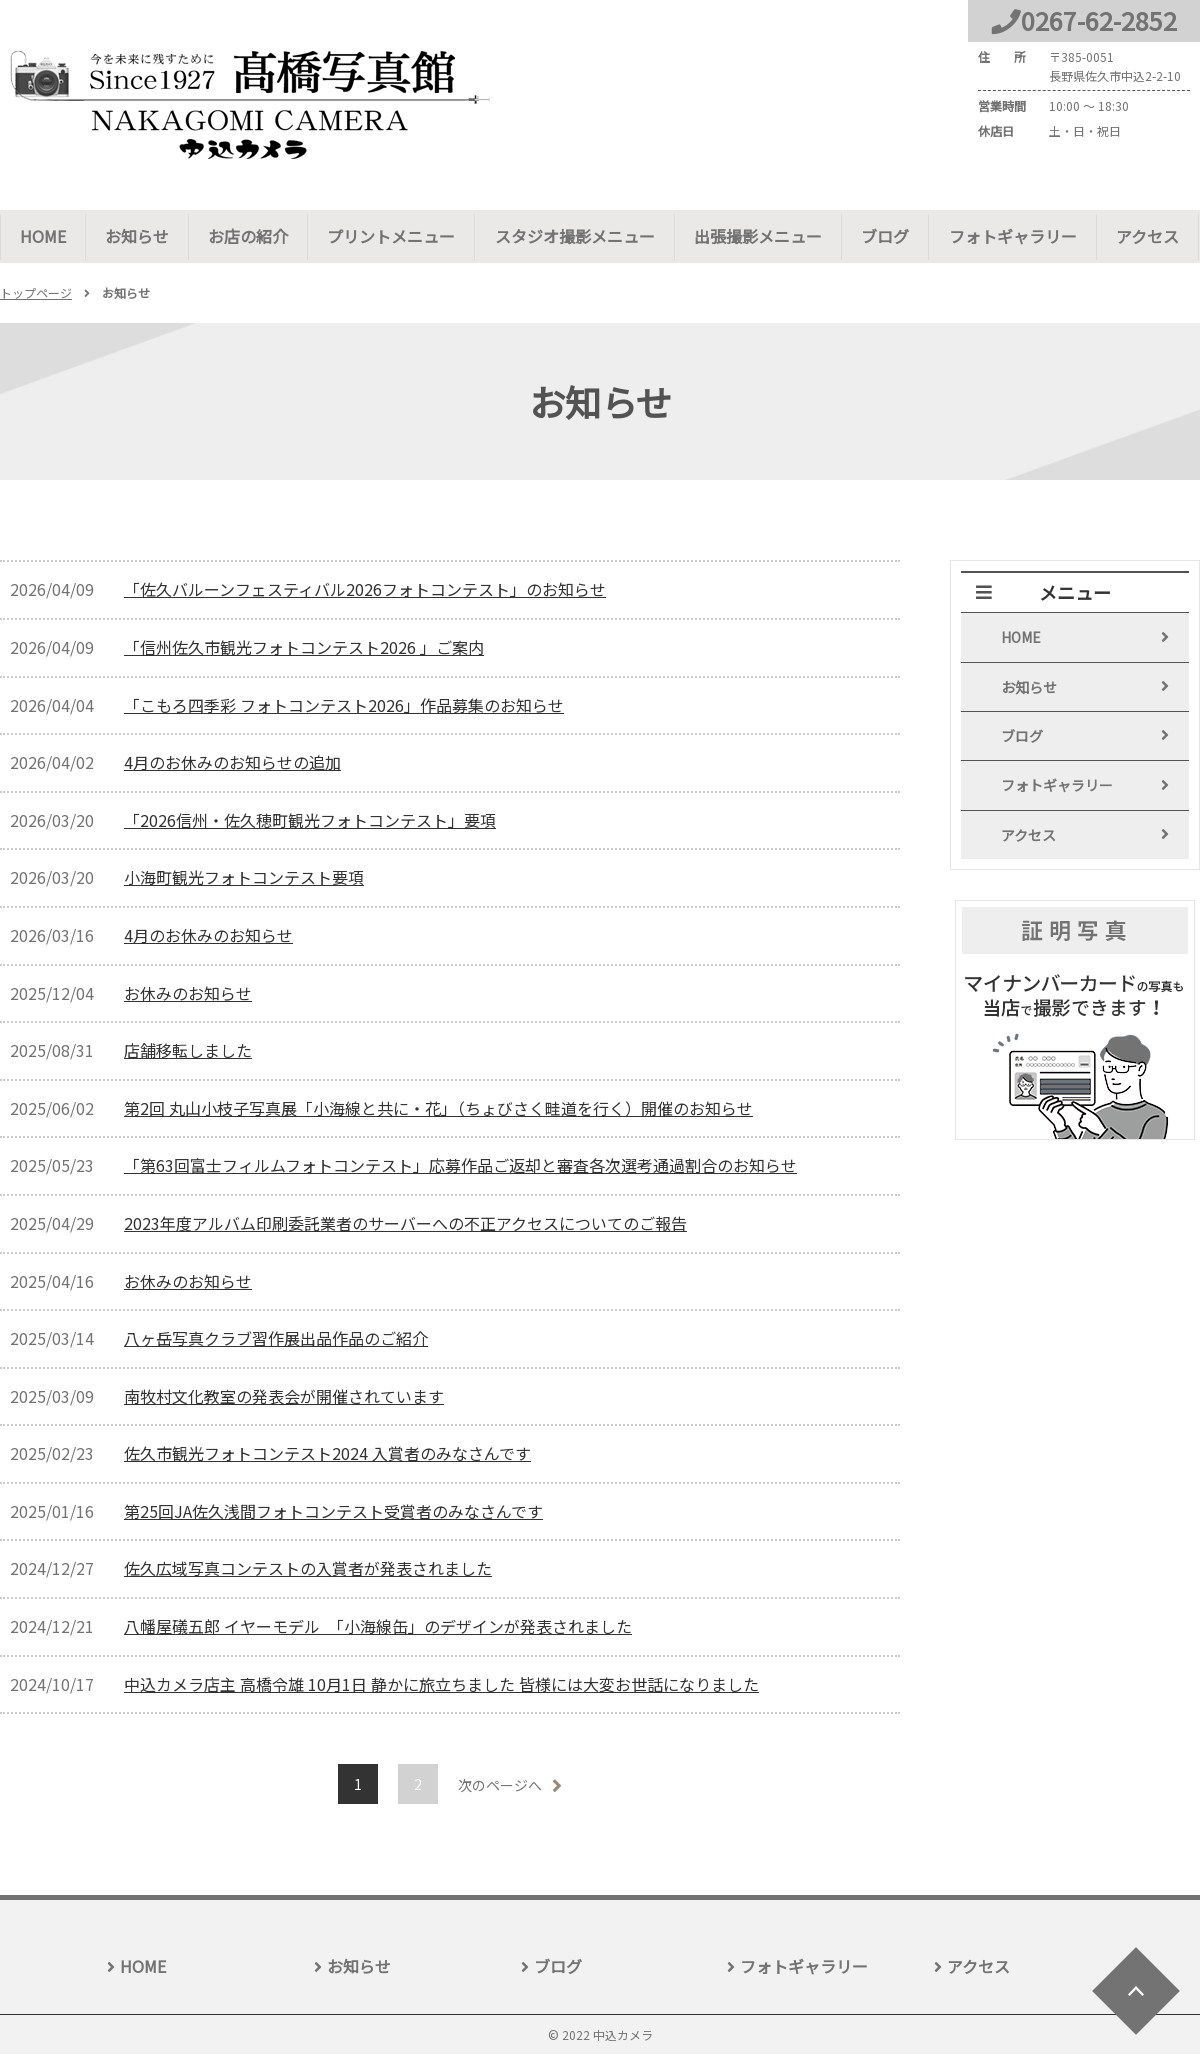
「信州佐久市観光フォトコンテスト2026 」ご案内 (304, 648)
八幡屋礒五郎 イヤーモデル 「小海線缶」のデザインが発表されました (378, 1627)
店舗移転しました (188, 1051)
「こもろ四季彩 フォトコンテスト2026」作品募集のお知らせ (344, 706)
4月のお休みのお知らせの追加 (232, 763)
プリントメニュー (391, 236)
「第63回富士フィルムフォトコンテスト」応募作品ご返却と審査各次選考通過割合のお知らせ (460, 1166)
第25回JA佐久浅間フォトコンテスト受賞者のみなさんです (333, 1512)
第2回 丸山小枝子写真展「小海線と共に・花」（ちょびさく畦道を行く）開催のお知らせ (438, 1109)
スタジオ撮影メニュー (574, 236)
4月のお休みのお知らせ (208, 936)
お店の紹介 (248, 236)
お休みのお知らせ (188, 994)
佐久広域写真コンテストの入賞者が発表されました (308, 1569)
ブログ (884, 236)
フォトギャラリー (1011, 236)
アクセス (1145, 236)
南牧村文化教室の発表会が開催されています (284, 1397)
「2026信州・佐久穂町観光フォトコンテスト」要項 (310, 821)
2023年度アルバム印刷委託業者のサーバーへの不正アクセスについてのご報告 (405, 1224)
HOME (43, 236)
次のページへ (500, 1786)
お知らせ (137, 236)
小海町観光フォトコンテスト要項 (244, 878)
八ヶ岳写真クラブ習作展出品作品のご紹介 (276, 1339)
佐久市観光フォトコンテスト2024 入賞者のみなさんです (327, 1454)
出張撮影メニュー (757, 236)
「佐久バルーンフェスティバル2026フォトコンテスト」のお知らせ (365, 590)
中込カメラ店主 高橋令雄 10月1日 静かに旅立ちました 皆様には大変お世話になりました (441, 1685)
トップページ (36, 293)
